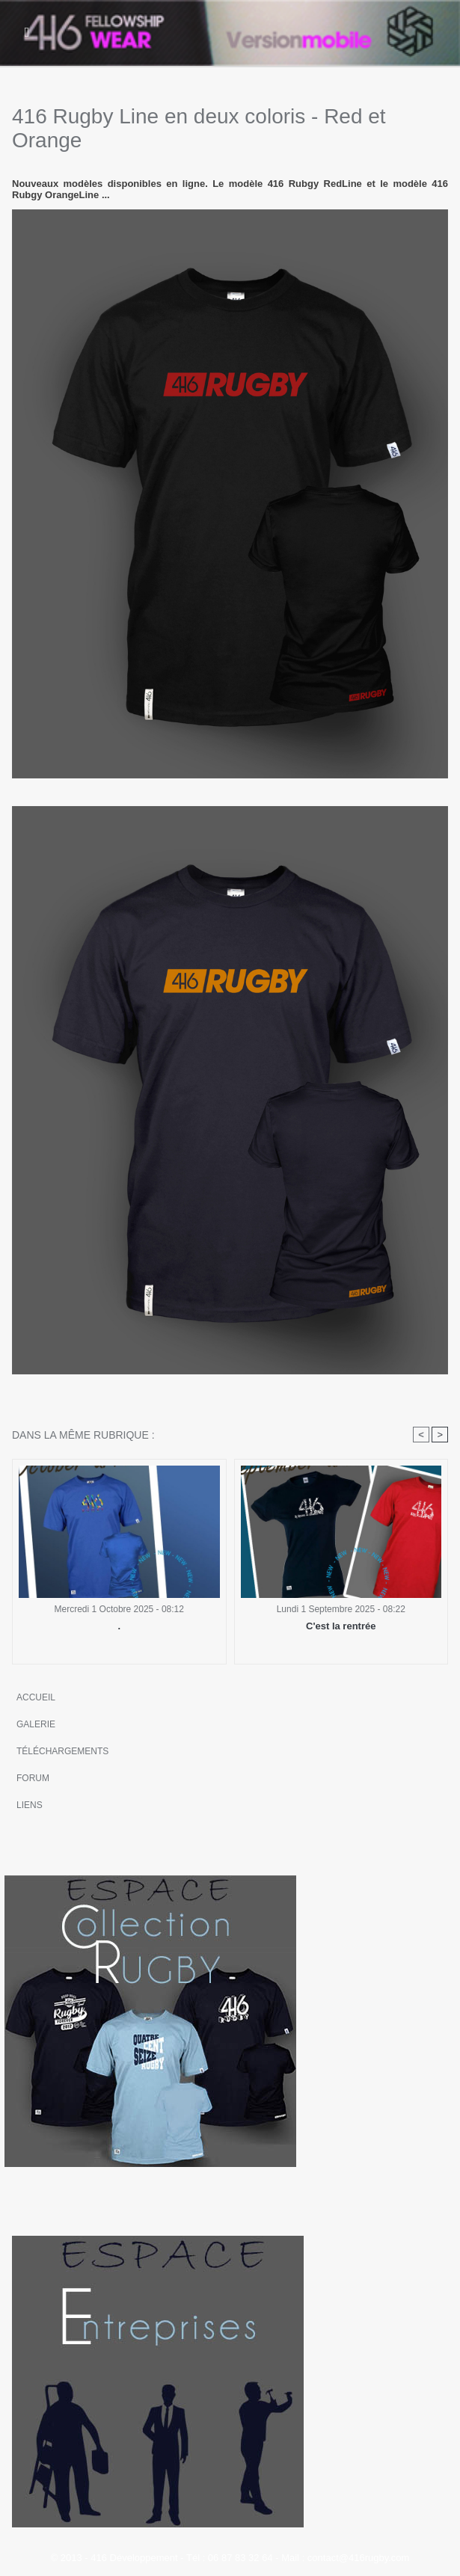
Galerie (35, 1724)
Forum (32, 1778)
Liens (29, 1805)
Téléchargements (62, 1751)
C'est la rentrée (340, 1626)
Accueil (35, 1697)
